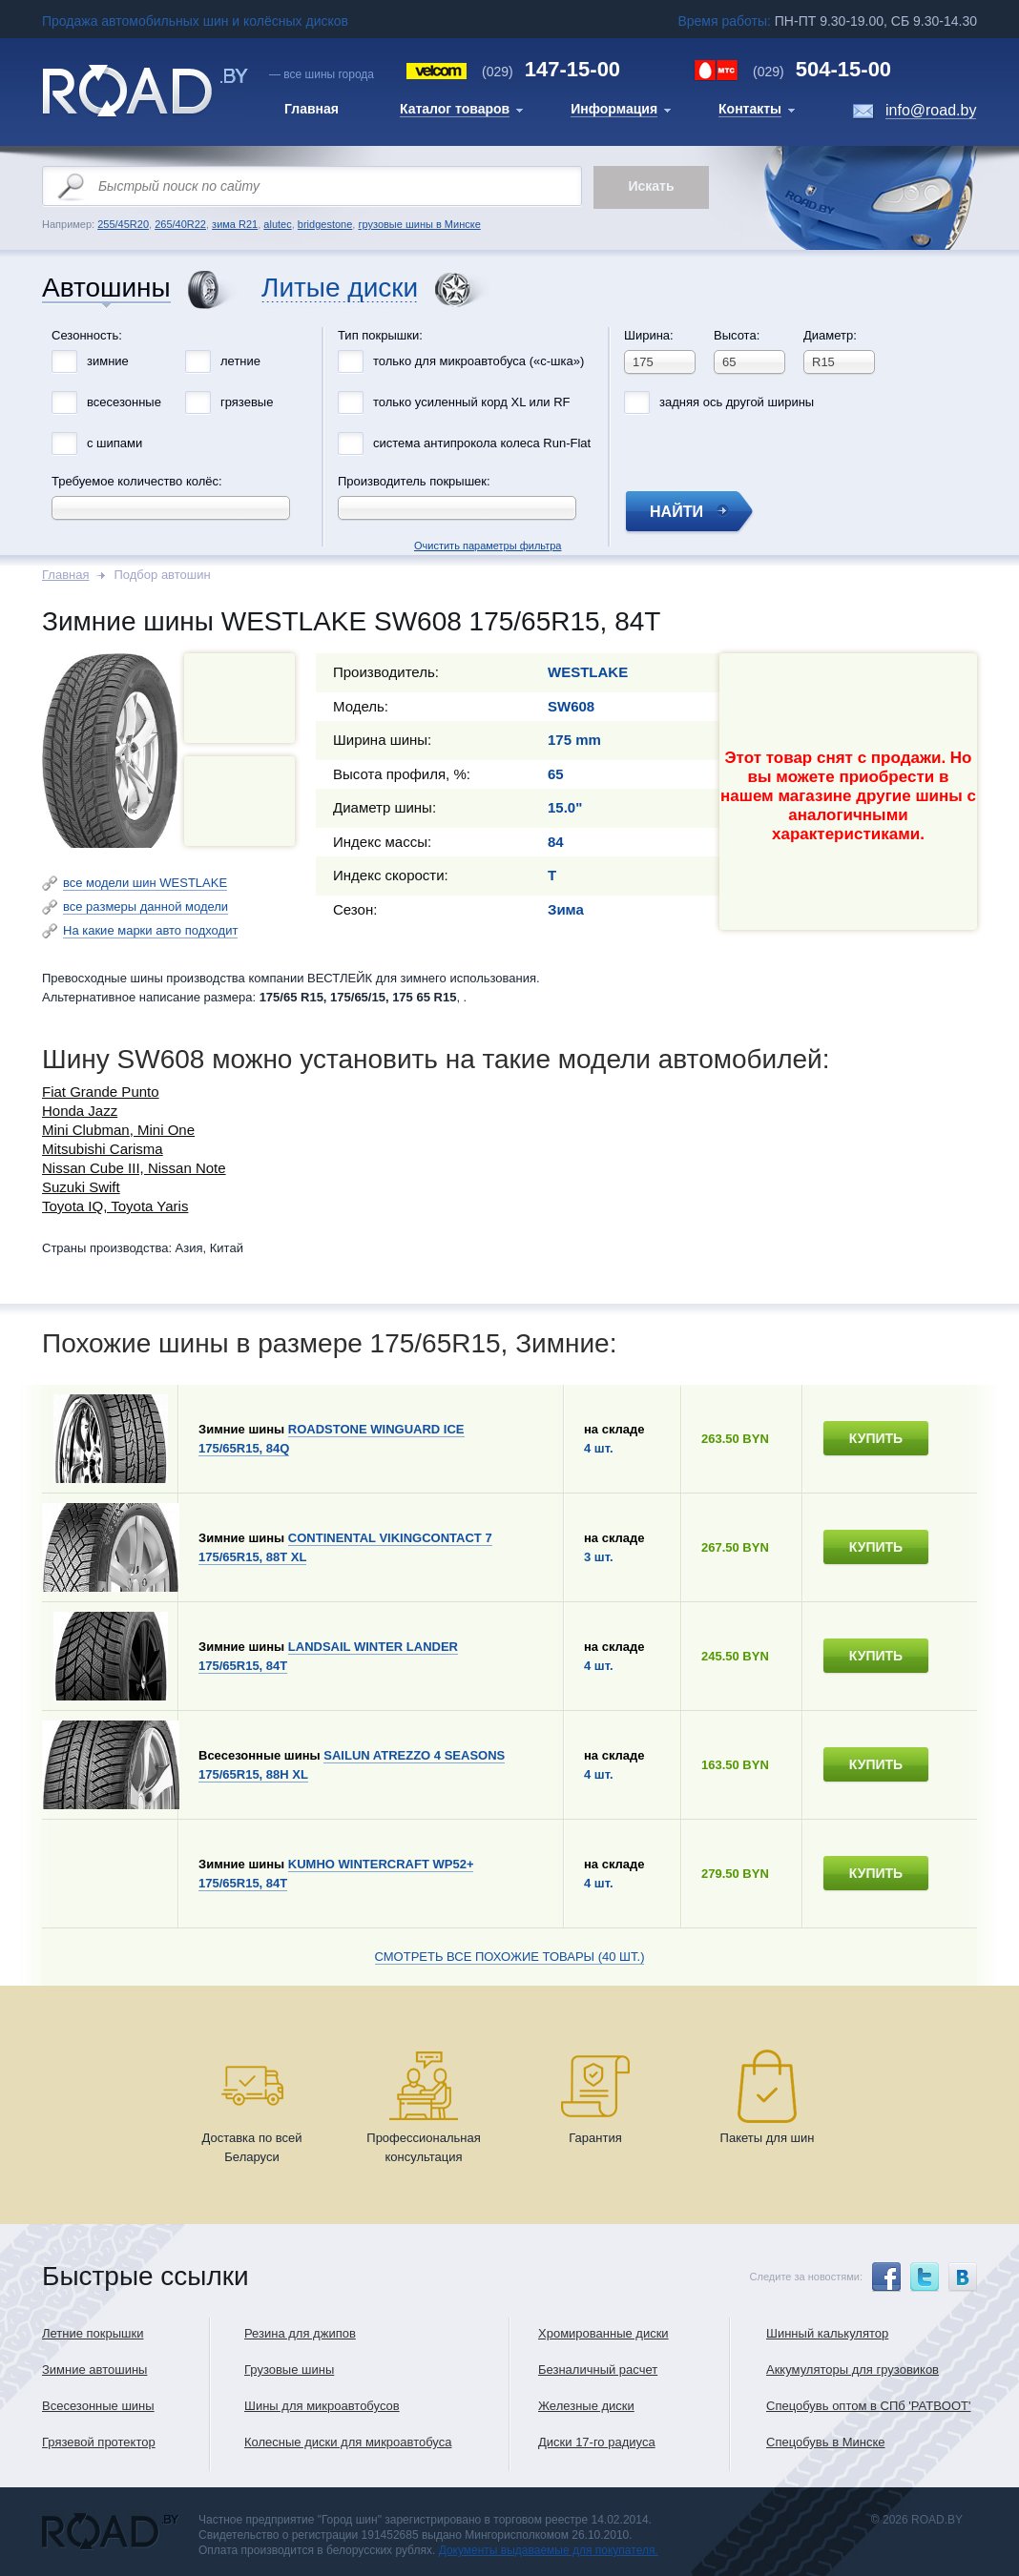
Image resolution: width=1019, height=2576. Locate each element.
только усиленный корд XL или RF (472, 402)
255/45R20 (123, 224)
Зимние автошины (94, 2369)
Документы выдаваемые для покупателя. (548, 2550)
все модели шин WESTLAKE (145, 883)
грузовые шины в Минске (419, 224)
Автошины (106, 288)
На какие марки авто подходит (150, 930)
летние (240, 361)
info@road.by (930, 110)
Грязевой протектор (99, 2442)
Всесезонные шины (98, 2406)
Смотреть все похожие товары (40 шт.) (510, 1956)
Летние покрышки (92, 2333)
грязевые (246, 402)
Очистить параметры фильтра (509, 322)
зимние (108, 361)
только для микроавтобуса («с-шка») (478, 361)
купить (876, 1438)
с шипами (114, 443)
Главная (65, 574)
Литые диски (339, 288)
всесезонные (124, 402)
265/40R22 (180, 224)
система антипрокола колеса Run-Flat (482, 443)
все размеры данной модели (145, 906)
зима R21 (235, 224)
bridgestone (325, 224)
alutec (277, 224)
